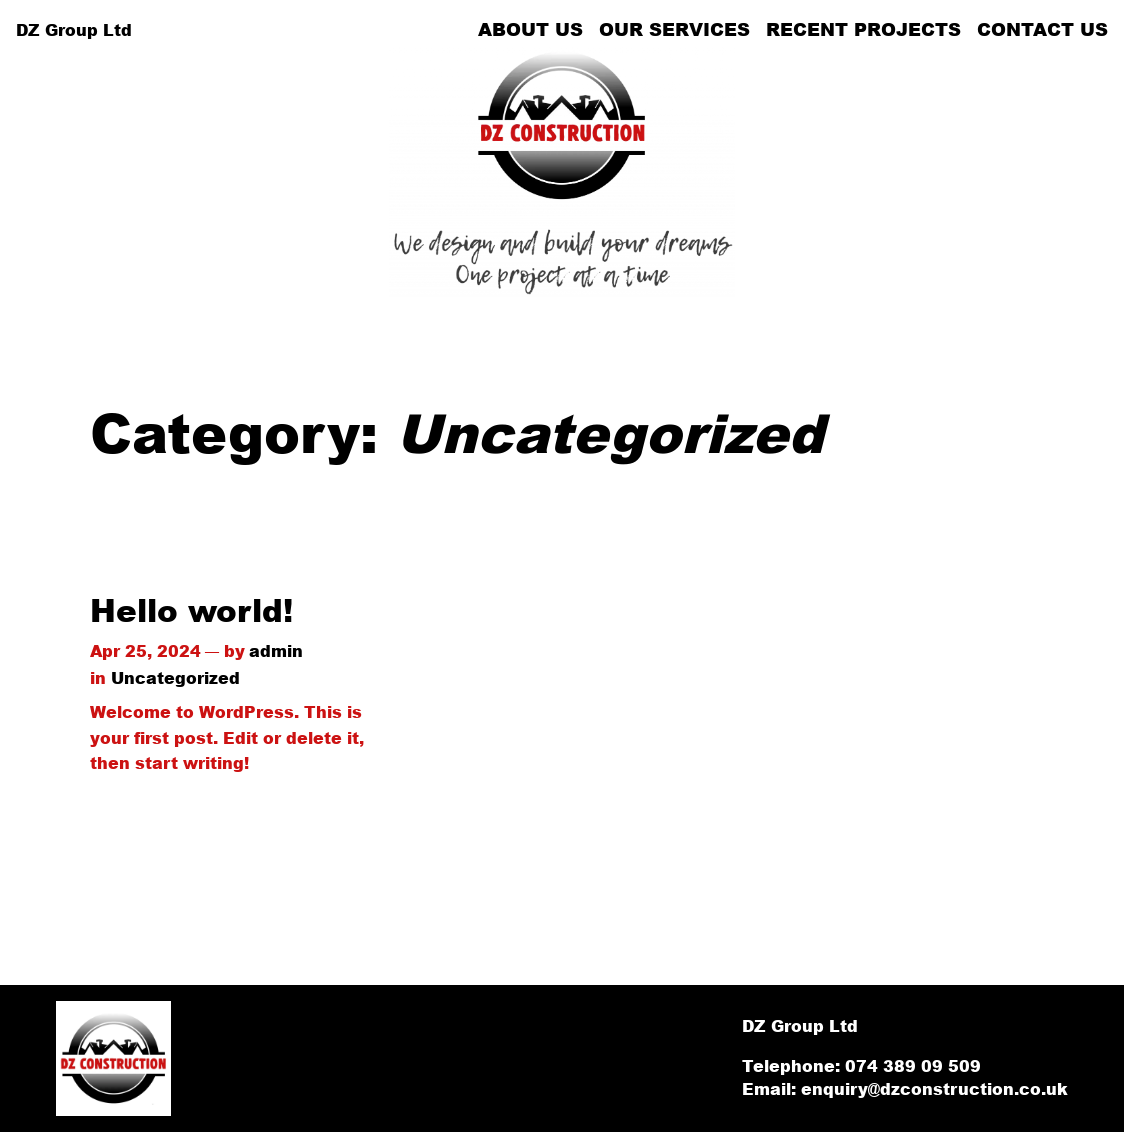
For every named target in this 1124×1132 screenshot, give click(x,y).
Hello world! (191, 610)
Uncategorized (175, 677)
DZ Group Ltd (74, 29)
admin (276, 650)
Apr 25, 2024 (145, 650)
